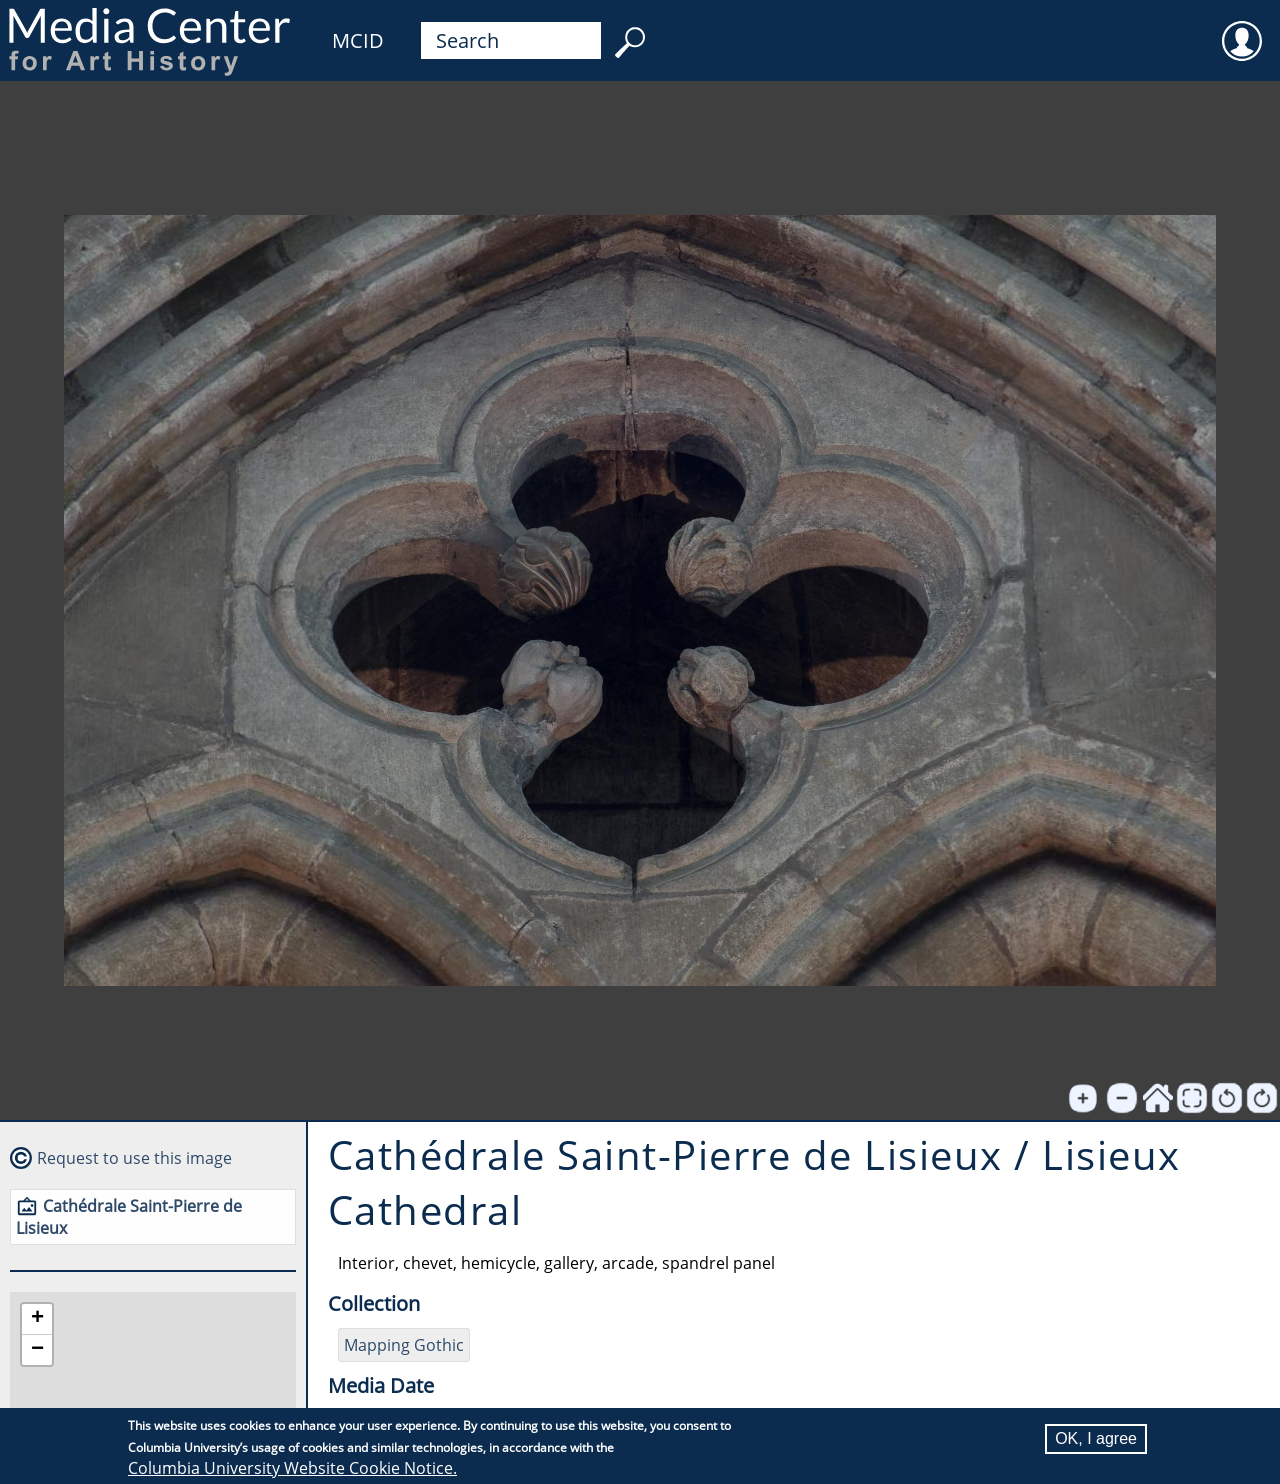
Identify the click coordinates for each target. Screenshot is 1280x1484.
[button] (37, 1319)
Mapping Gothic (404, 1345)
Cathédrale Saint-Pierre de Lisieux (129, 1217)
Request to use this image (134, 1158)
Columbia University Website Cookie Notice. (292, 1468)
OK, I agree (1096, 1438)
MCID (358, 40)
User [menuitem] (1242, 28)
